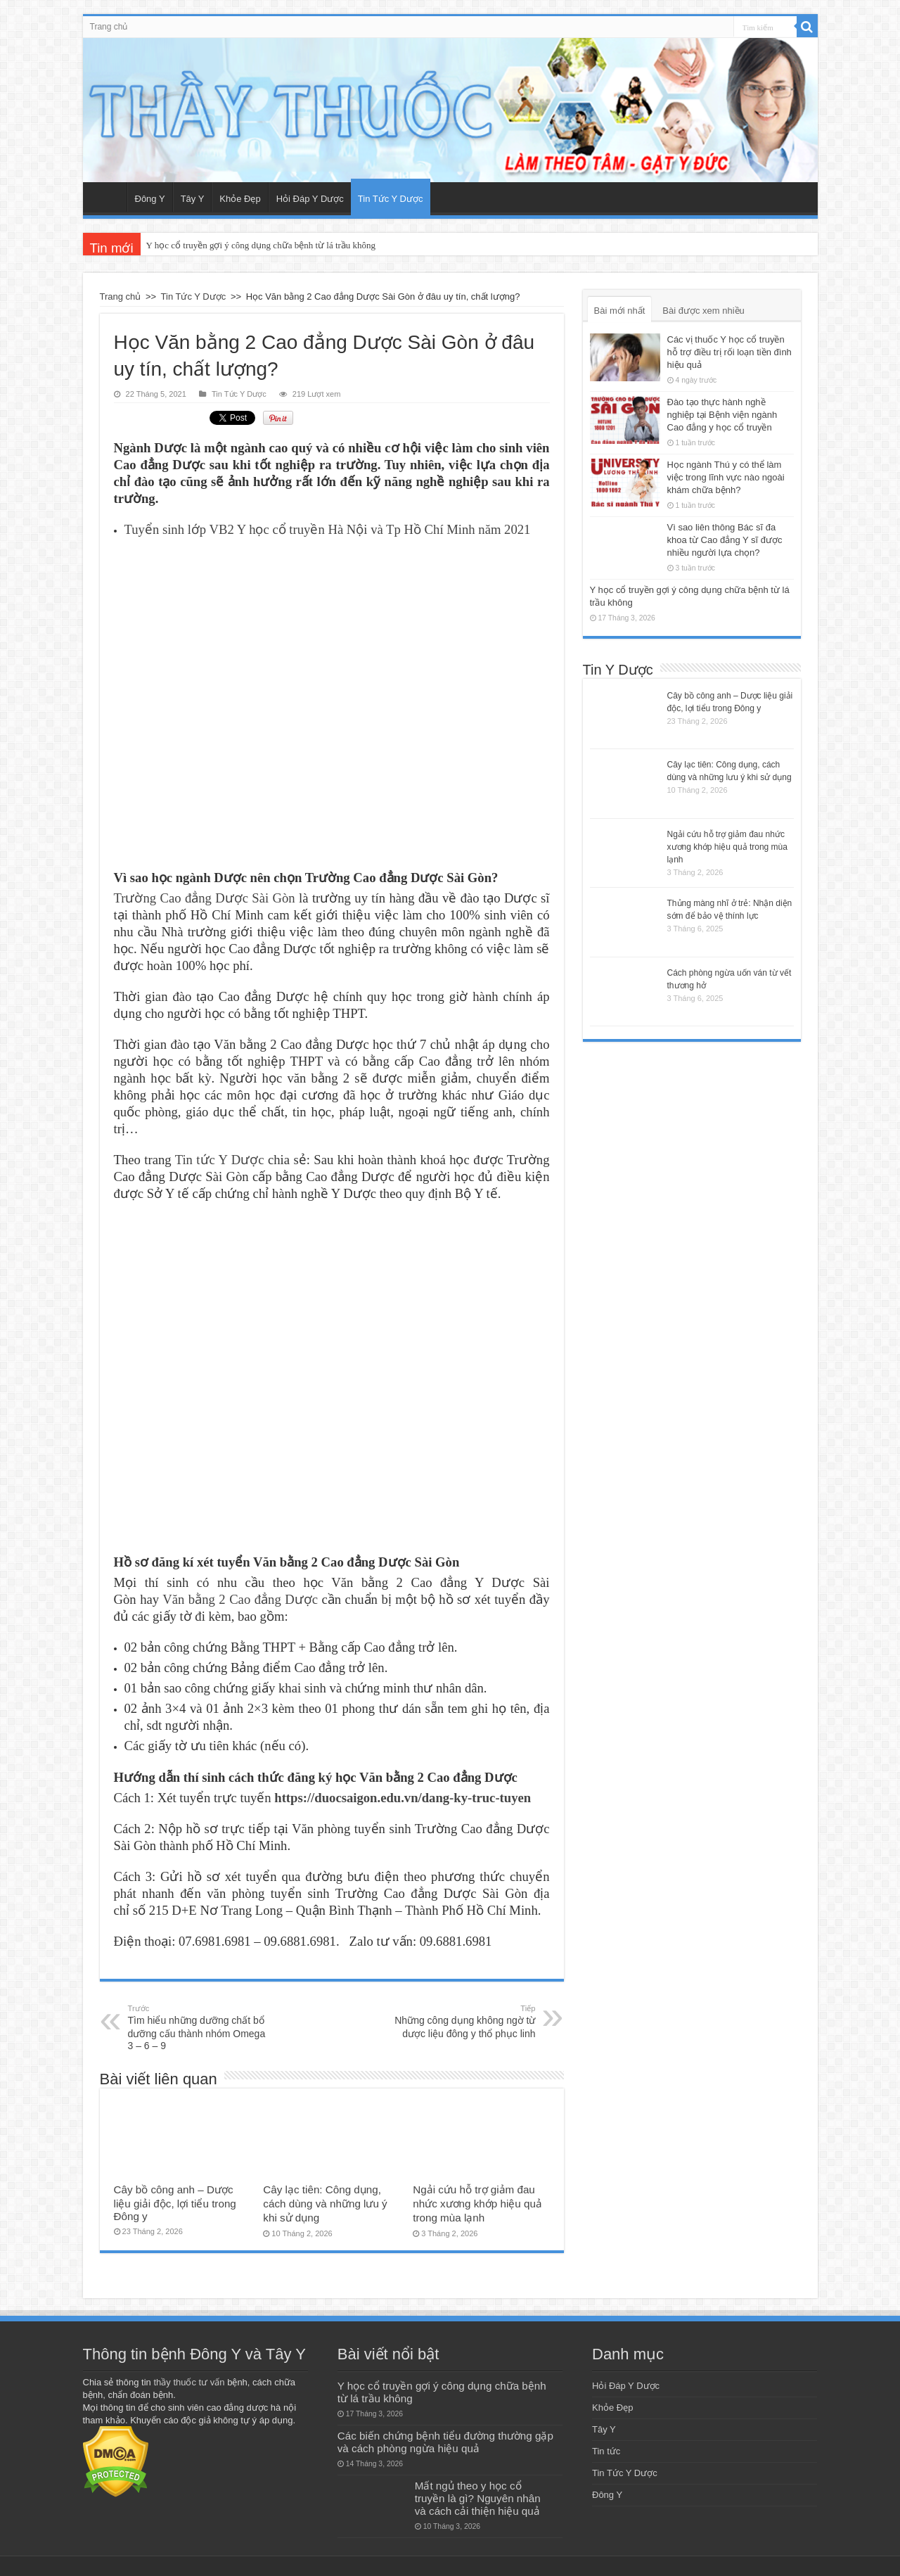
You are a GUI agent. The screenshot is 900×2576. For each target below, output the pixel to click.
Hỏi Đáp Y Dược (310, 198)
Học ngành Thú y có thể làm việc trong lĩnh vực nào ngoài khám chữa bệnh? (726, 477)
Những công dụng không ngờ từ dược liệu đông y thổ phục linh (464, 2016)
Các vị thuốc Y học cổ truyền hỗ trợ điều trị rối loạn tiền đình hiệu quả (729, 352)
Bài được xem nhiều (703, 310)
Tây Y (193, 198)
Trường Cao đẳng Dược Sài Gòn (204, 893)
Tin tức (606, 2447)
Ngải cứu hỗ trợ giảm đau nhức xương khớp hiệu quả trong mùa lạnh (477, 2199)
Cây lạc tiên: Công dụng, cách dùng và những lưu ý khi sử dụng (325, 2199)
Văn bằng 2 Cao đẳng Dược (240, 1595)
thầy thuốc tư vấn (188, 2378)
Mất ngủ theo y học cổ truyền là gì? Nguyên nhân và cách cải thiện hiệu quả (478, 2494)
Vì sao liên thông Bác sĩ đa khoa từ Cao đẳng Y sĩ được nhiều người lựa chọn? (725, 540)
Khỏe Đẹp (239, 198)
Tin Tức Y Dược (390, 198)
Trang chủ (109, 27)
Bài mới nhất (619, 310)
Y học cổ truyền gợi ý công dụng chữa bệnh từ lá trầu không (261, 245)
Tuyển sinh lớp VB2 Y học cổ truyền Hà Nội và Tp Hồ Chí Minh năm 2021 (327, 525)
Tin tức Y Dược (219, 1155)
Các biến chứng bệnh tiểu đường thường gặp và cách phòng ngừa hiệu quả (445, 2437)
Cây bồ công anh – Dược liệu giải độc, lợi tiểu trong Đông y (175, 2198)
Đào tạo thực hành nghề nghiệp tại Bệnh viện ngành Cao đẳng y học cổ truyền (722, 415)
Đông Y (150, 198)
